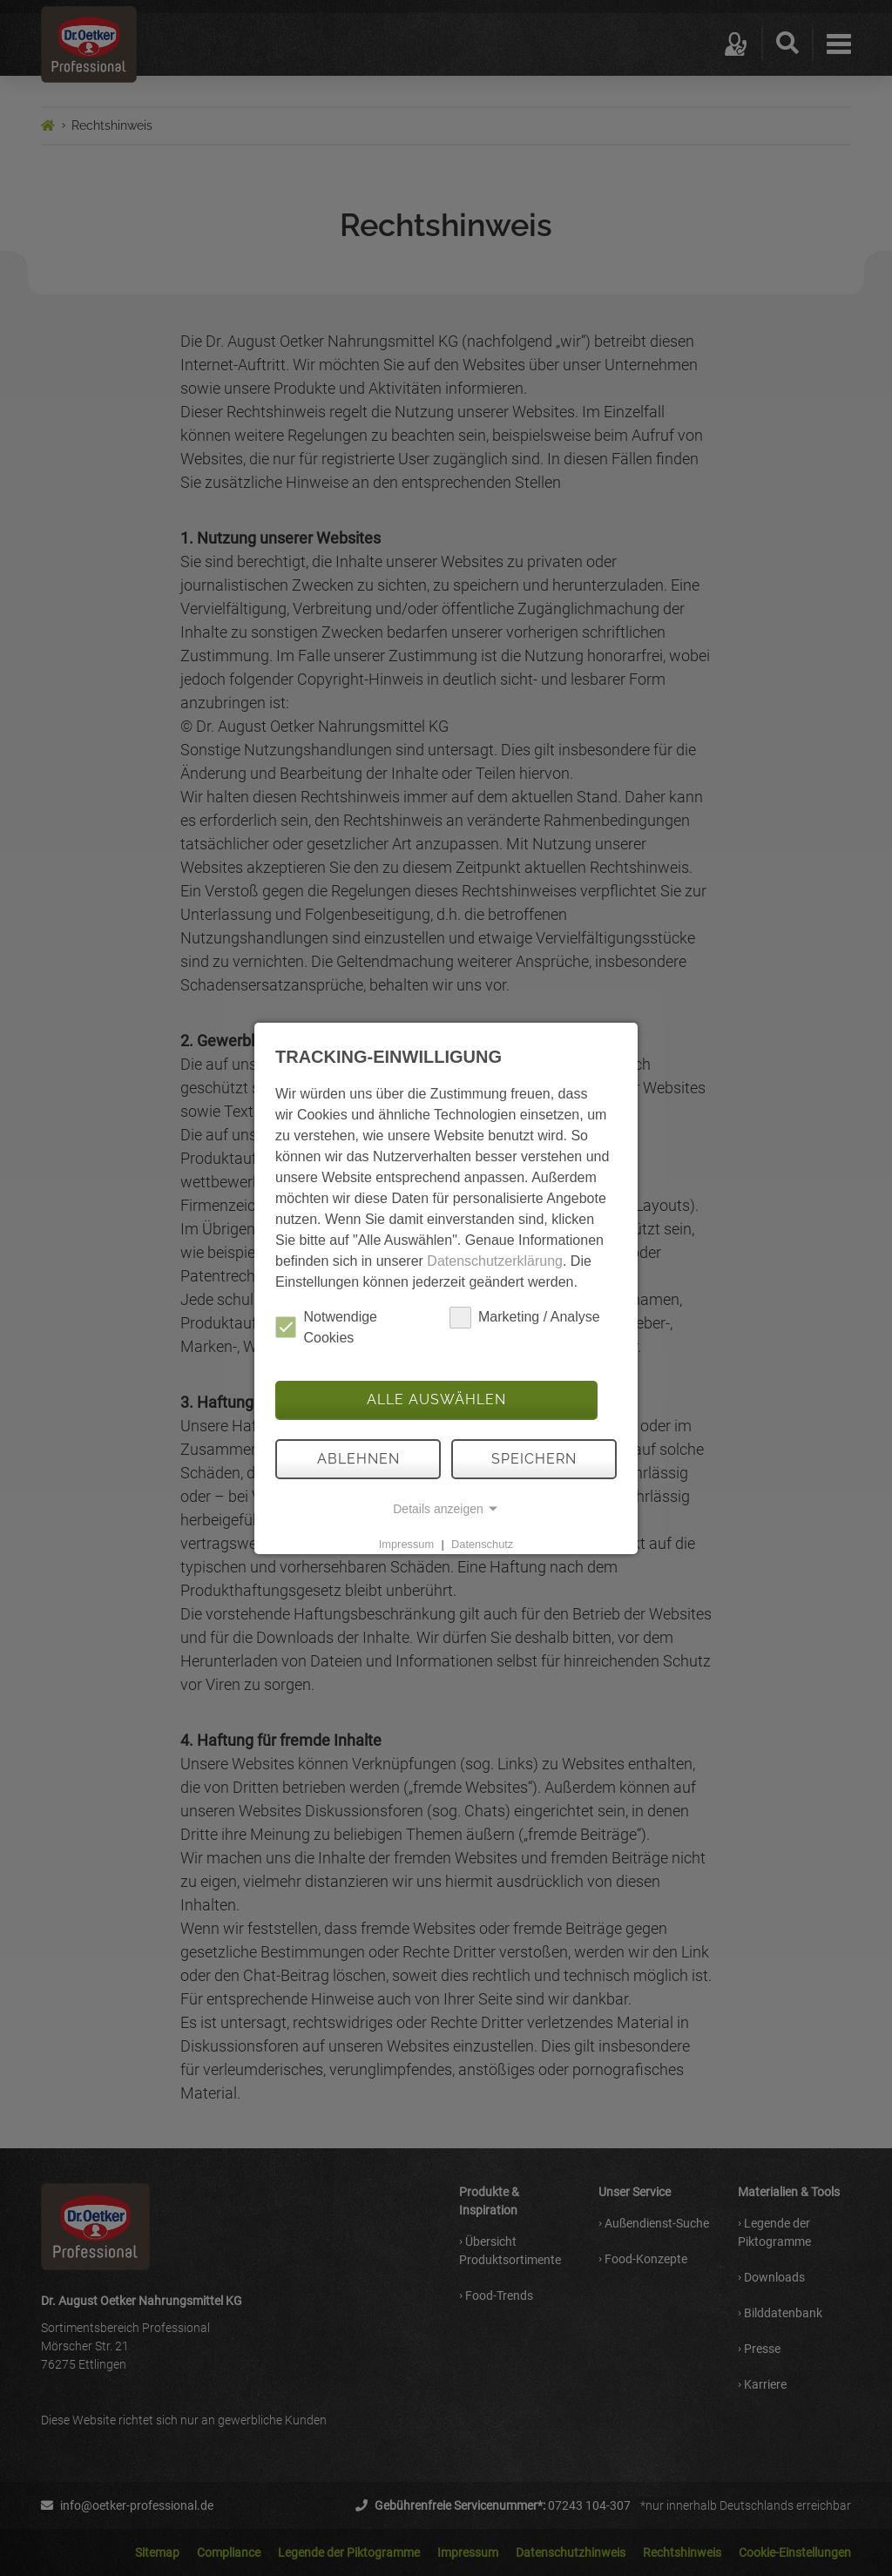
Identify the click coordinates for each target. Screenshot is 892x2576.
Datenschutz (482, 1544)
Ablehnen (358, 1458)
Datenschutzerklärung (495, 1261)
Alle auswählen (436, 1399)
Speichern (534, 1458)
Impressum (406, 1544)
